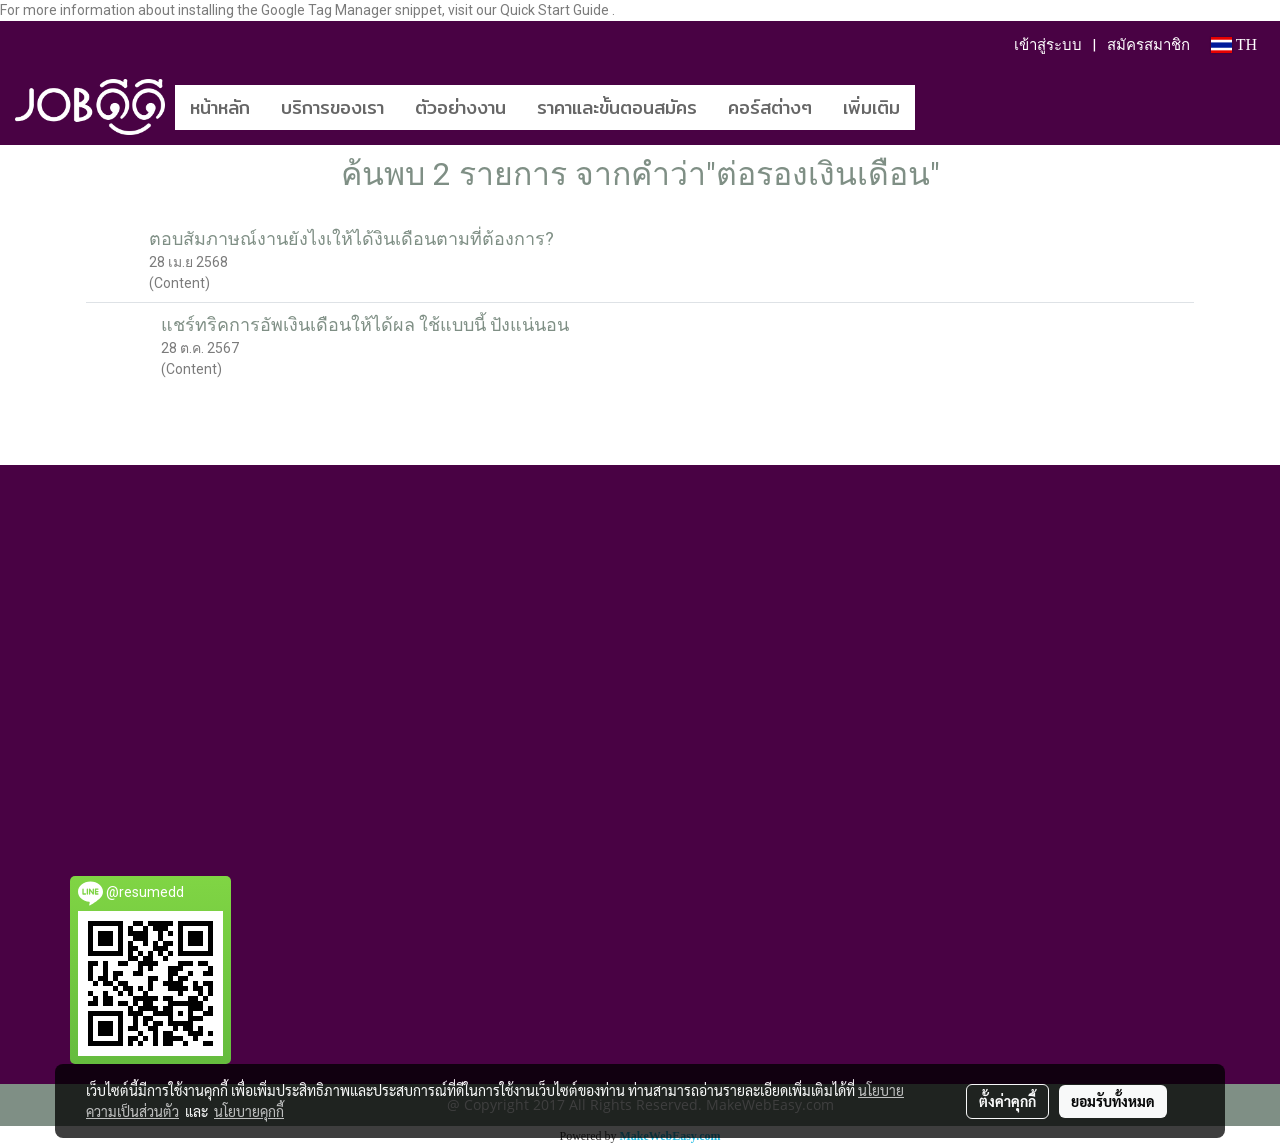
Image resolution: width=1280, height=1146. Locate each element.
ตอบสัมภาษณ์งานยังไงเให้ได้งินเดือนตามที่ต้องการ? (351, 238)
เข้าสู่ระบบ (1048, 45)
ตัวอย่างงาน (460, 107)
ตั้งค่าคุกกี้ (1007, 1101)
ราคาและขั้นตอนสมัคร (617, 107)
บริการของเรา (332, 107)
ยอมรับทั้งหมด (1113, 1101)
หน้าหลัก (220, 107)
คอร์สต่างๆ (770, 107)
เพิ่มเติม (871, 107)
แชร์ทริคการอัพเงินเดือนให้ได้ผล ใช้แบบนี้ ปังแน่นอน (365, 324)
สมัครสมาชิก (1148, 45)
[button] (945, 107)
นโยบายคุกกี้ (249, 1111)
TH (1234, 44)
